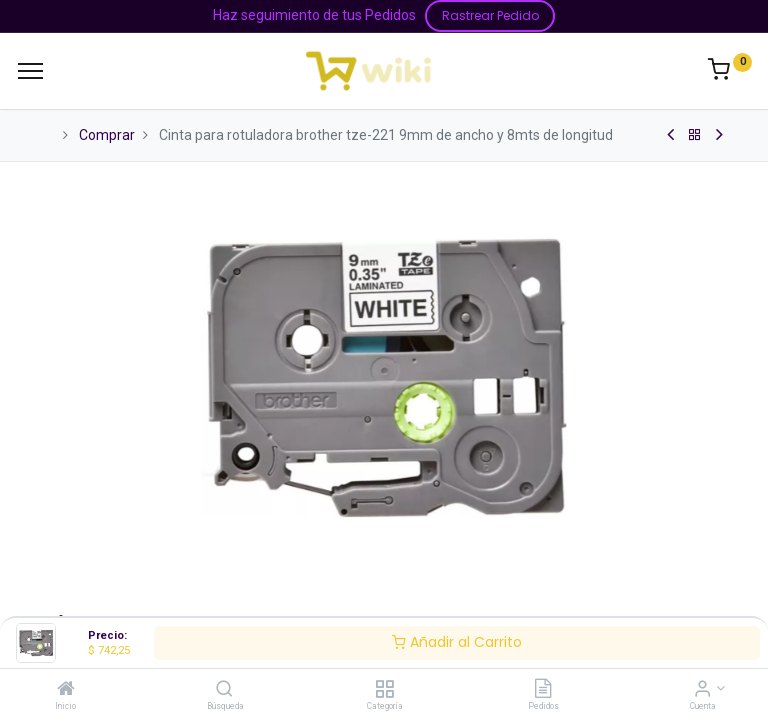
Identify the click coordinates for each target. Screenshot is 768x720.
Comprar (107, 135)
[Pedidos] (543, 690)
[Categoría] (384, 690)
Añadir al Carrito (457, 642)
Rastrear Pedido (490, 15)
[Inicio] (66, 690)
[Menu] (30, 71)
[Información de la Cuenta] (702, 690)
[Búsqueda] (224, 690)
